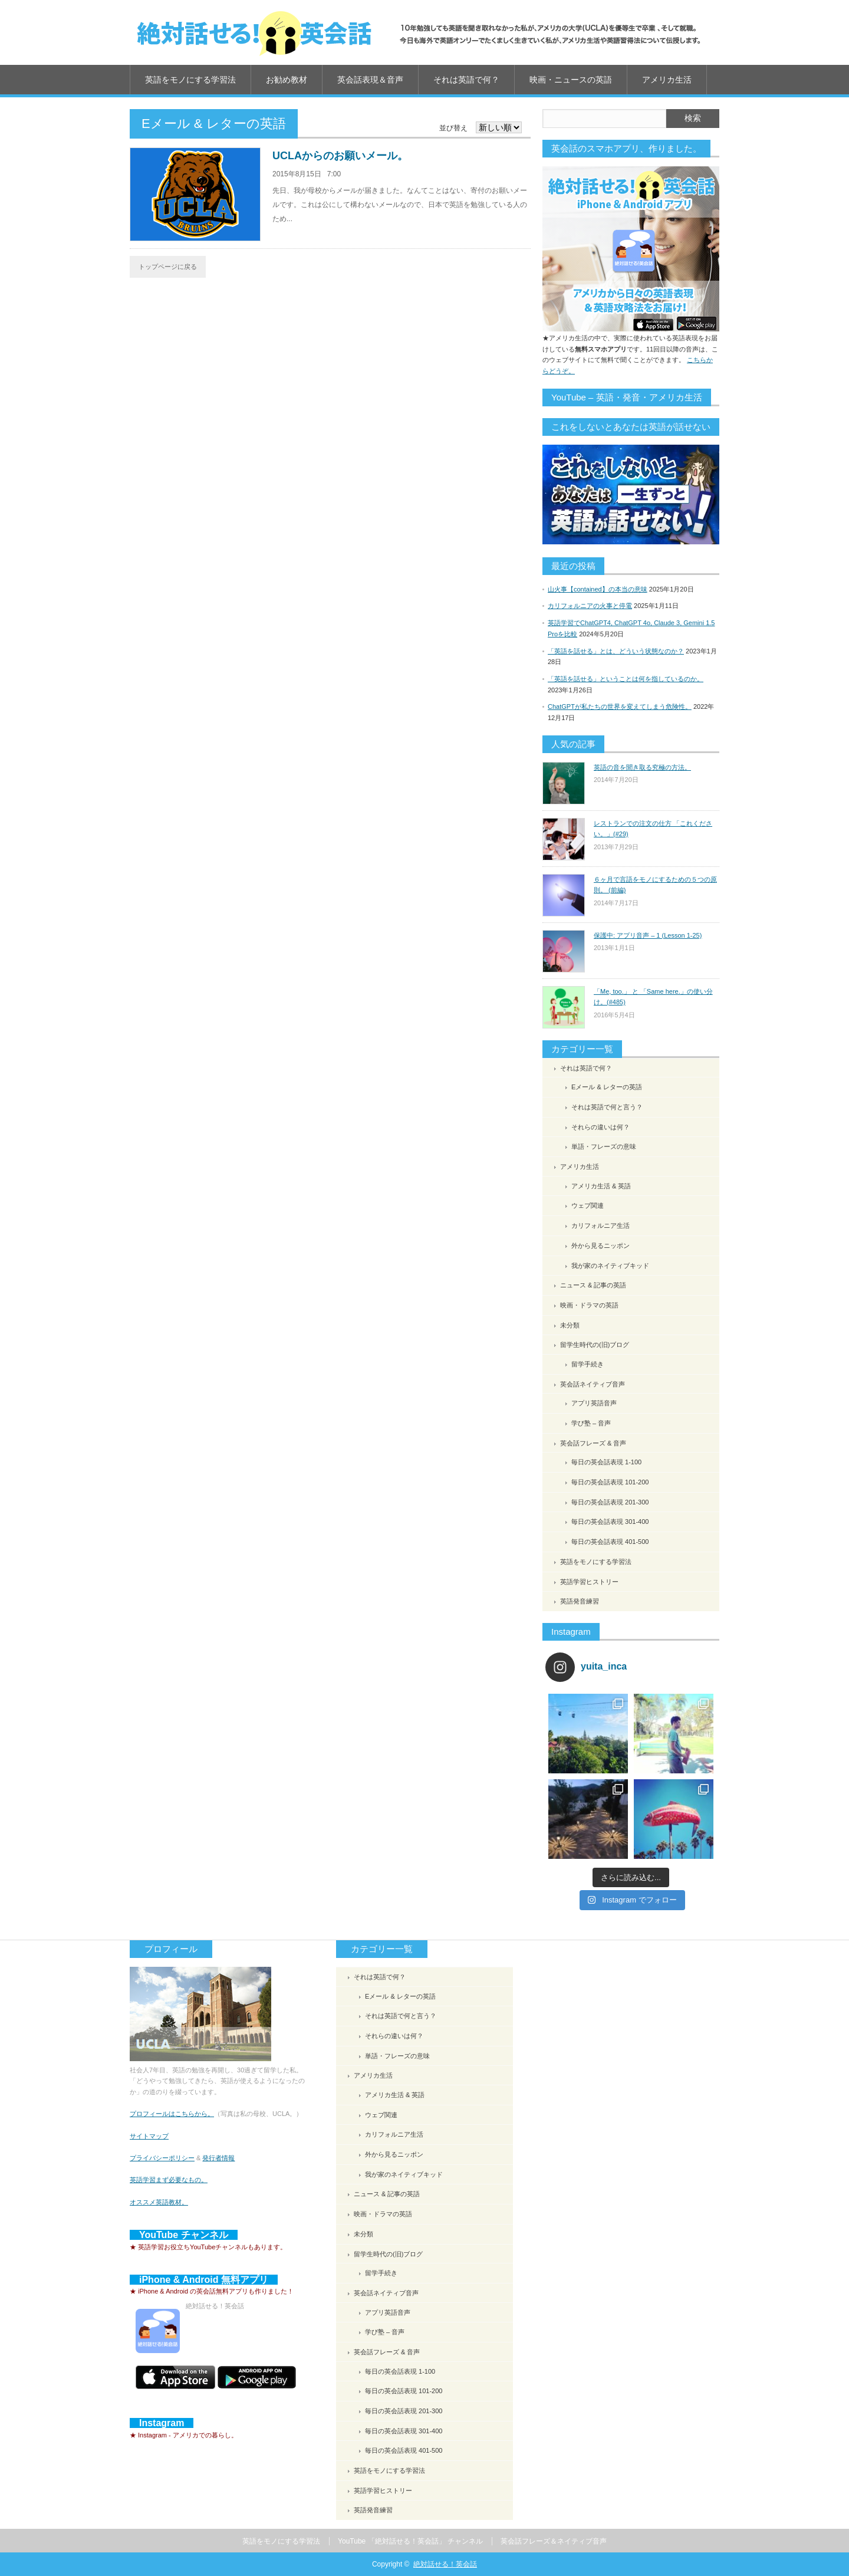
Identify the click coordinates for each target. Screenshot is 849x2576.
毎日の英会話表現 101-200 (610, 1482)
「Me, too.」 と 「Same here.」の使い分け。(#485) (653, 997)
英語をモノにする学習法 (190, 79)
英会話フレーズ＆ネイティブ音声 (554, 2541)
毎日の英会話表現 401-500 (610, 1541)
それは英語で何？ (466, 79)
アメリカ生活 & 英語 (601, 1186)
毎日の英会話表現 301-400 (610, 1521)
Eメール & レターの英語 (606, 1086)
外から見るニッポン (600, 1245)
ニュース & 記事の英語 (593, 1285)
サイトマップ (149, 2136)
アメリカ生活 (667, 79)
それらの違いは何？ (600, 1127)
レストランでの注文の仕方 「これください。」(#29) (653, 829)
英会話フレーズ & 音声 (593, 1443)
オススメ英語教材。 (159, 2202)
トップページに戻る (168, 266)
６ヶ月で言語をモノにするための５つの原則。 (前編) (655, 885)
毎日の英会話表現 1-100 (606, 1462)
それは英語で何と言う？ (607, 1106)
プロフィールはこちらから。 (172, 2113)
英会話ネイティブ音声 (592, 1384)
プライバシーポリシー (162, 2157)
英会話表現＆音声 (370, 79)
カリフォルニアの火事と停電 (590, 605)
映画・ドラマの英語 (589, 1305)
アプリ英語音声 (594, 1403)
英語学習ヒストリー (589, 1581)
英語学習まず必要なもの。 (169, 2179)
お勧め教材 (286, 79)
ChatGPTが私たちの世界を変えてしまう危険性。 (620, 706)
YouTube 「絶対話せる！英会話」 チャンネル (410, 2541)
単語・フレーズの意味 (603, 1146)
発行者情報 (218, 2157)
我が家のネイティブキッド (610, 1265)
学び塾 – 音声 (591, 1423)
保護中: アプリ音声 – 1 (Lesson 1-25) (648, 935)
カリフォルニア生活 (600, 1225)
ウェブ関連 (587, 1205)
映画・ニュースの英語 (570, 79)
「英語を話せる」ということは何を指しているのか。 (625, 678)
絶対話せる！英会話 (445, 2564)
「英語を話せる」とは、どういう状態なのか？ (616, 651)
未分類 (570, 1325)
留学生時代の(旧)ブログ (594, 1344)
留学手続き (587, 1364)
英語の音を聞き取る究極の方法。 (642, 767)
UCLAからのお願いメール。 (340, 156)
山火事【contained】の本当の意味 (597, 589)
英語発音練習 (579, 1601)
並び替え (453, 128)
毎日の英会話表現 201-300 (610, 1502)
